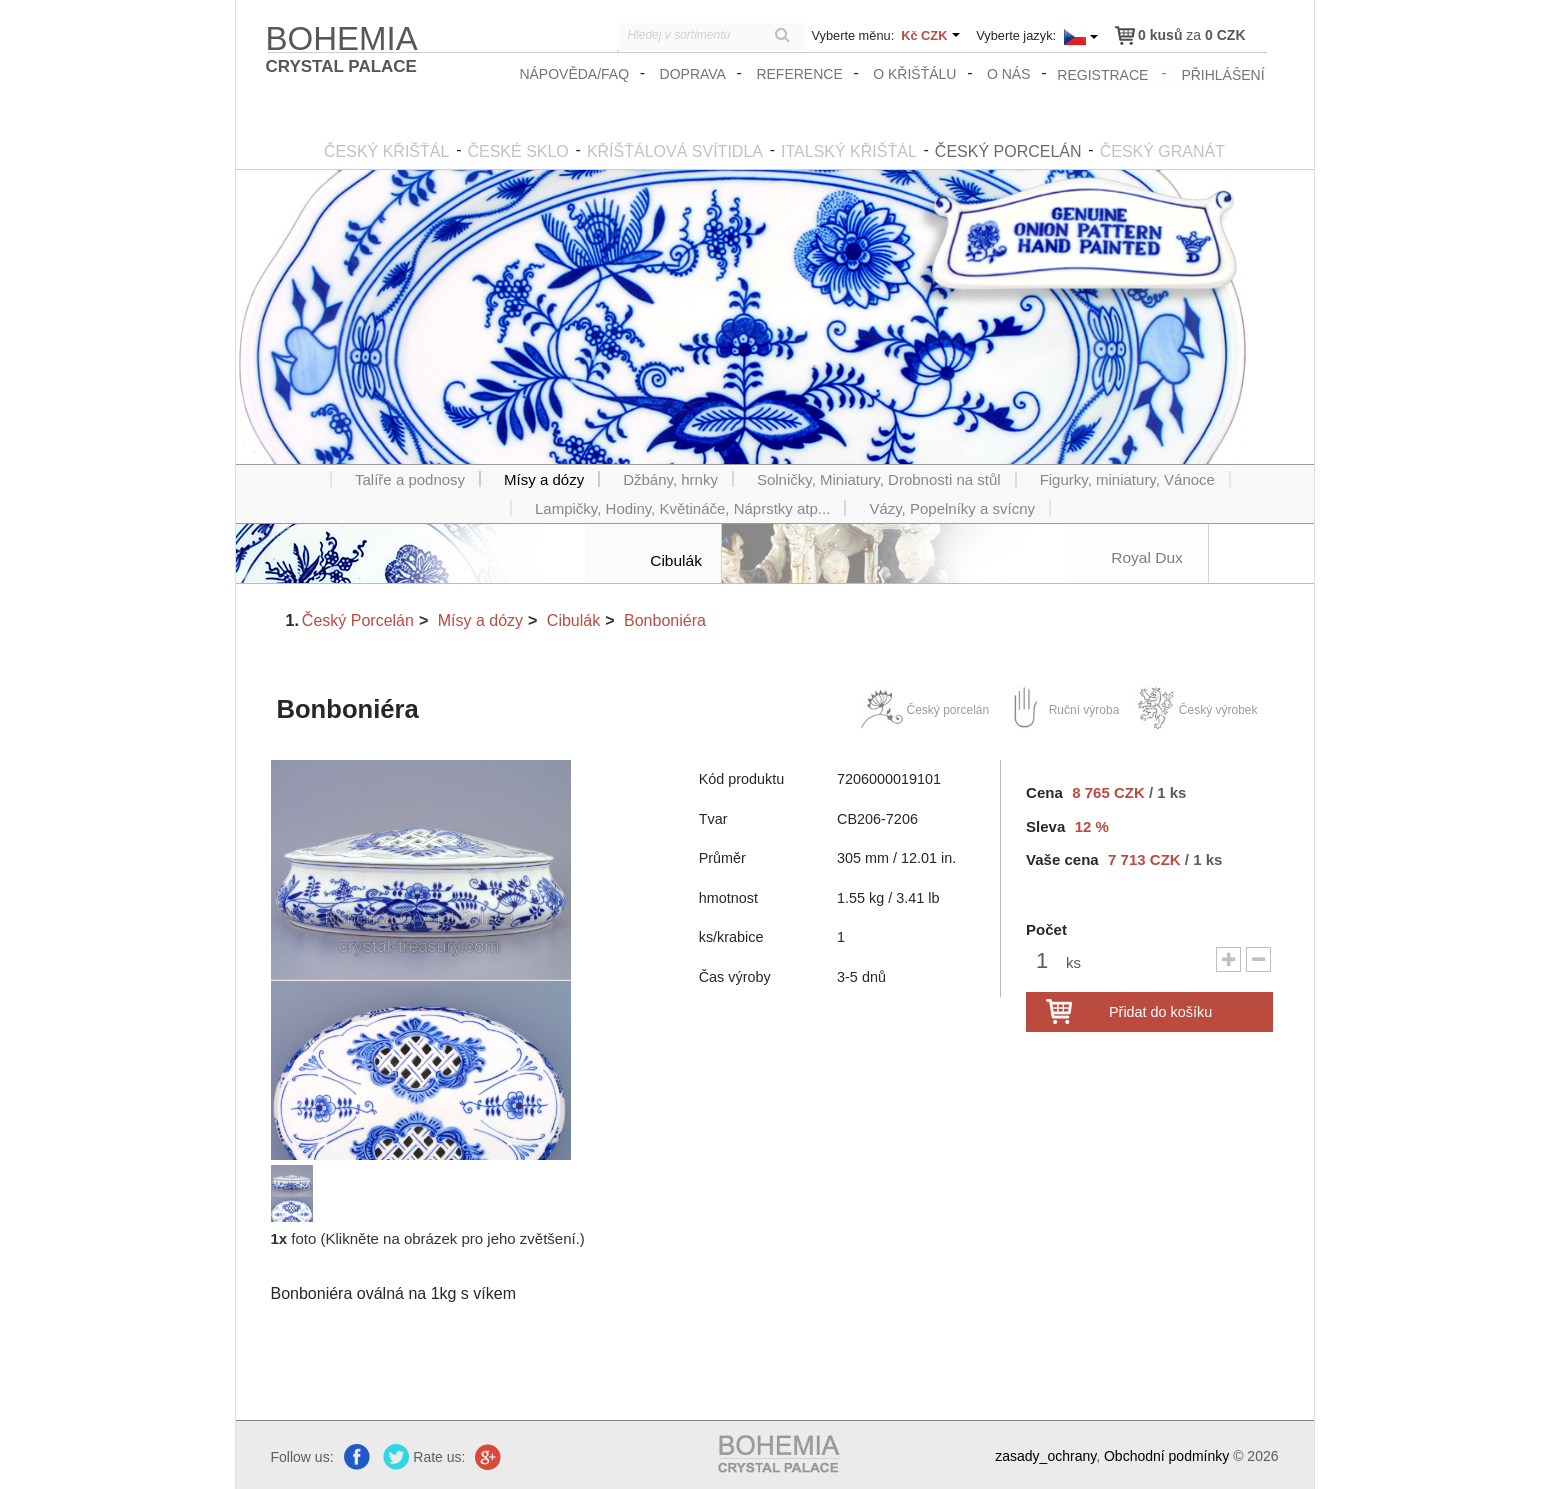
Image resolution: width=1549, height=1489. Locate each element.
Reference (801, 74)
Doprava (694, 74)
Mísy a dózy (480, 618)
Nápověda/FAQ (576, 74)
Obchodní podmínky (1166, 1455)
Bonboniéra (665, 618)
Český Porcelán (358, 618)
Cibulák (573, 618)
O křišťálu (916, 74)
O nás (1011, 74)
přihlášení (1223, 74)
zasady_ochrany (1045, 1455)
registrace (1103, 74)
